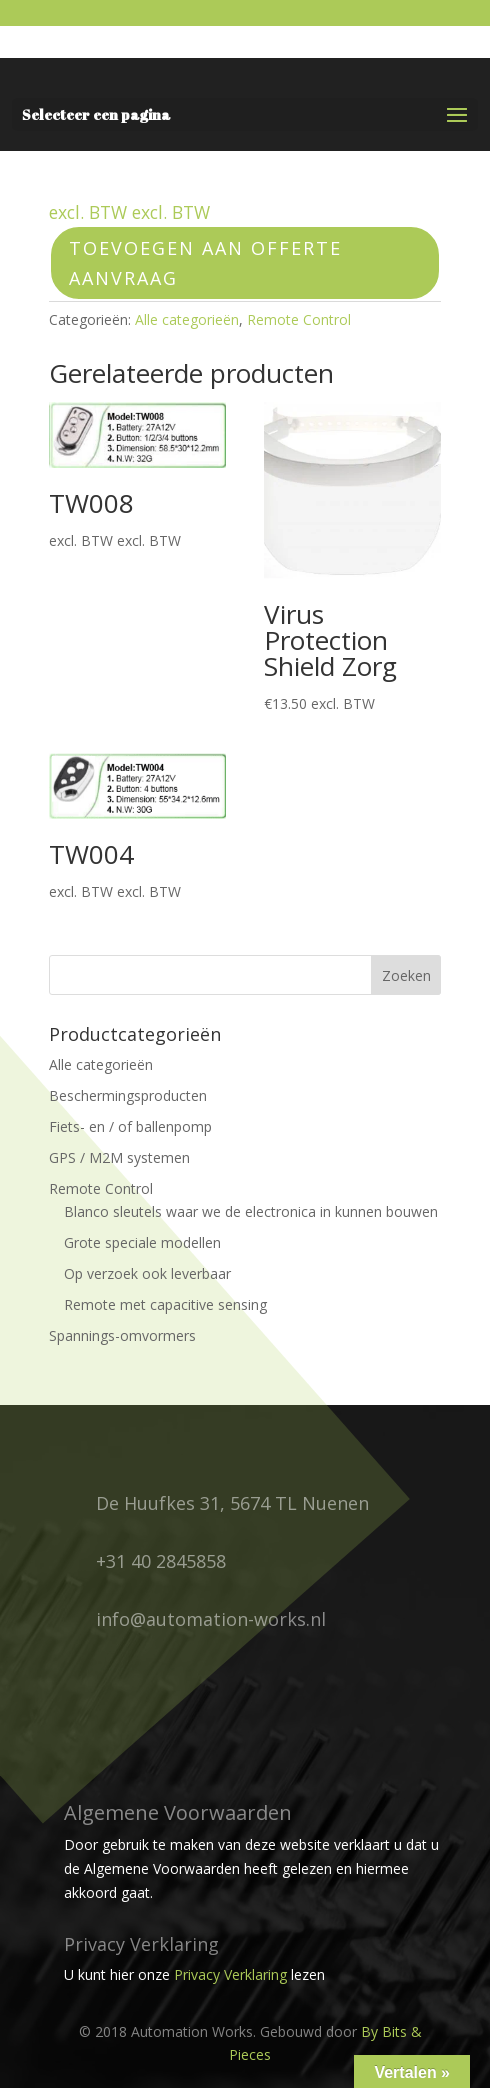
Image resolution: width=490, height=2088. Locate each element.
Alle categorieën (187, 319)
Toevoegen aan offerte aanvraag (205, 263)
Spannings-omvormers (122, 1335)
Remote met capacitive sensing (165, 1304)
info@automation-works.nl (211, 1619)
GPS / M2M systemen (119, 1157)
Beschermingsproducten (128, 1095)
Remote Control (299, 319)
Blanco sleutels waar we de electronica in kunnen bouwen (251, 1211)
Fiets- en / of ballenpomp (130, 1126)
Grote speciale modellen (142, 1242)
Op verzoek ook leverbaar (147, 1273)
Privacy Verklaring (230, 1974)
